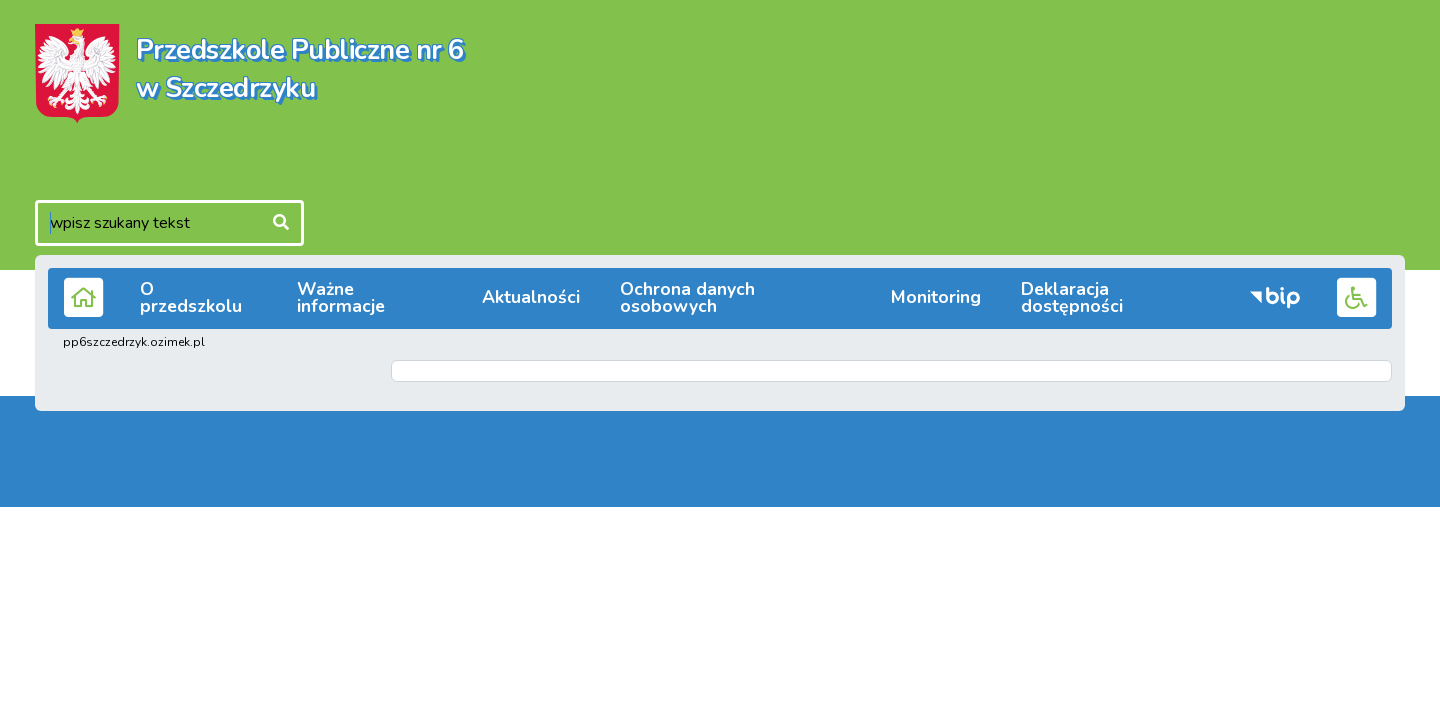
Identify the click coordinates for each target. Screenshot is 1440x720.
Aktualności (531, 297)
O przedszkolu (191, 298)
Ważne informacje (341, 298)
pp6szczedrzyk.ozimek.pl (134, 342)
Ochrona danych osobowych (687, 298)
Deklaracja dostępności (1072, 298)
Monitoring (936, 297)
